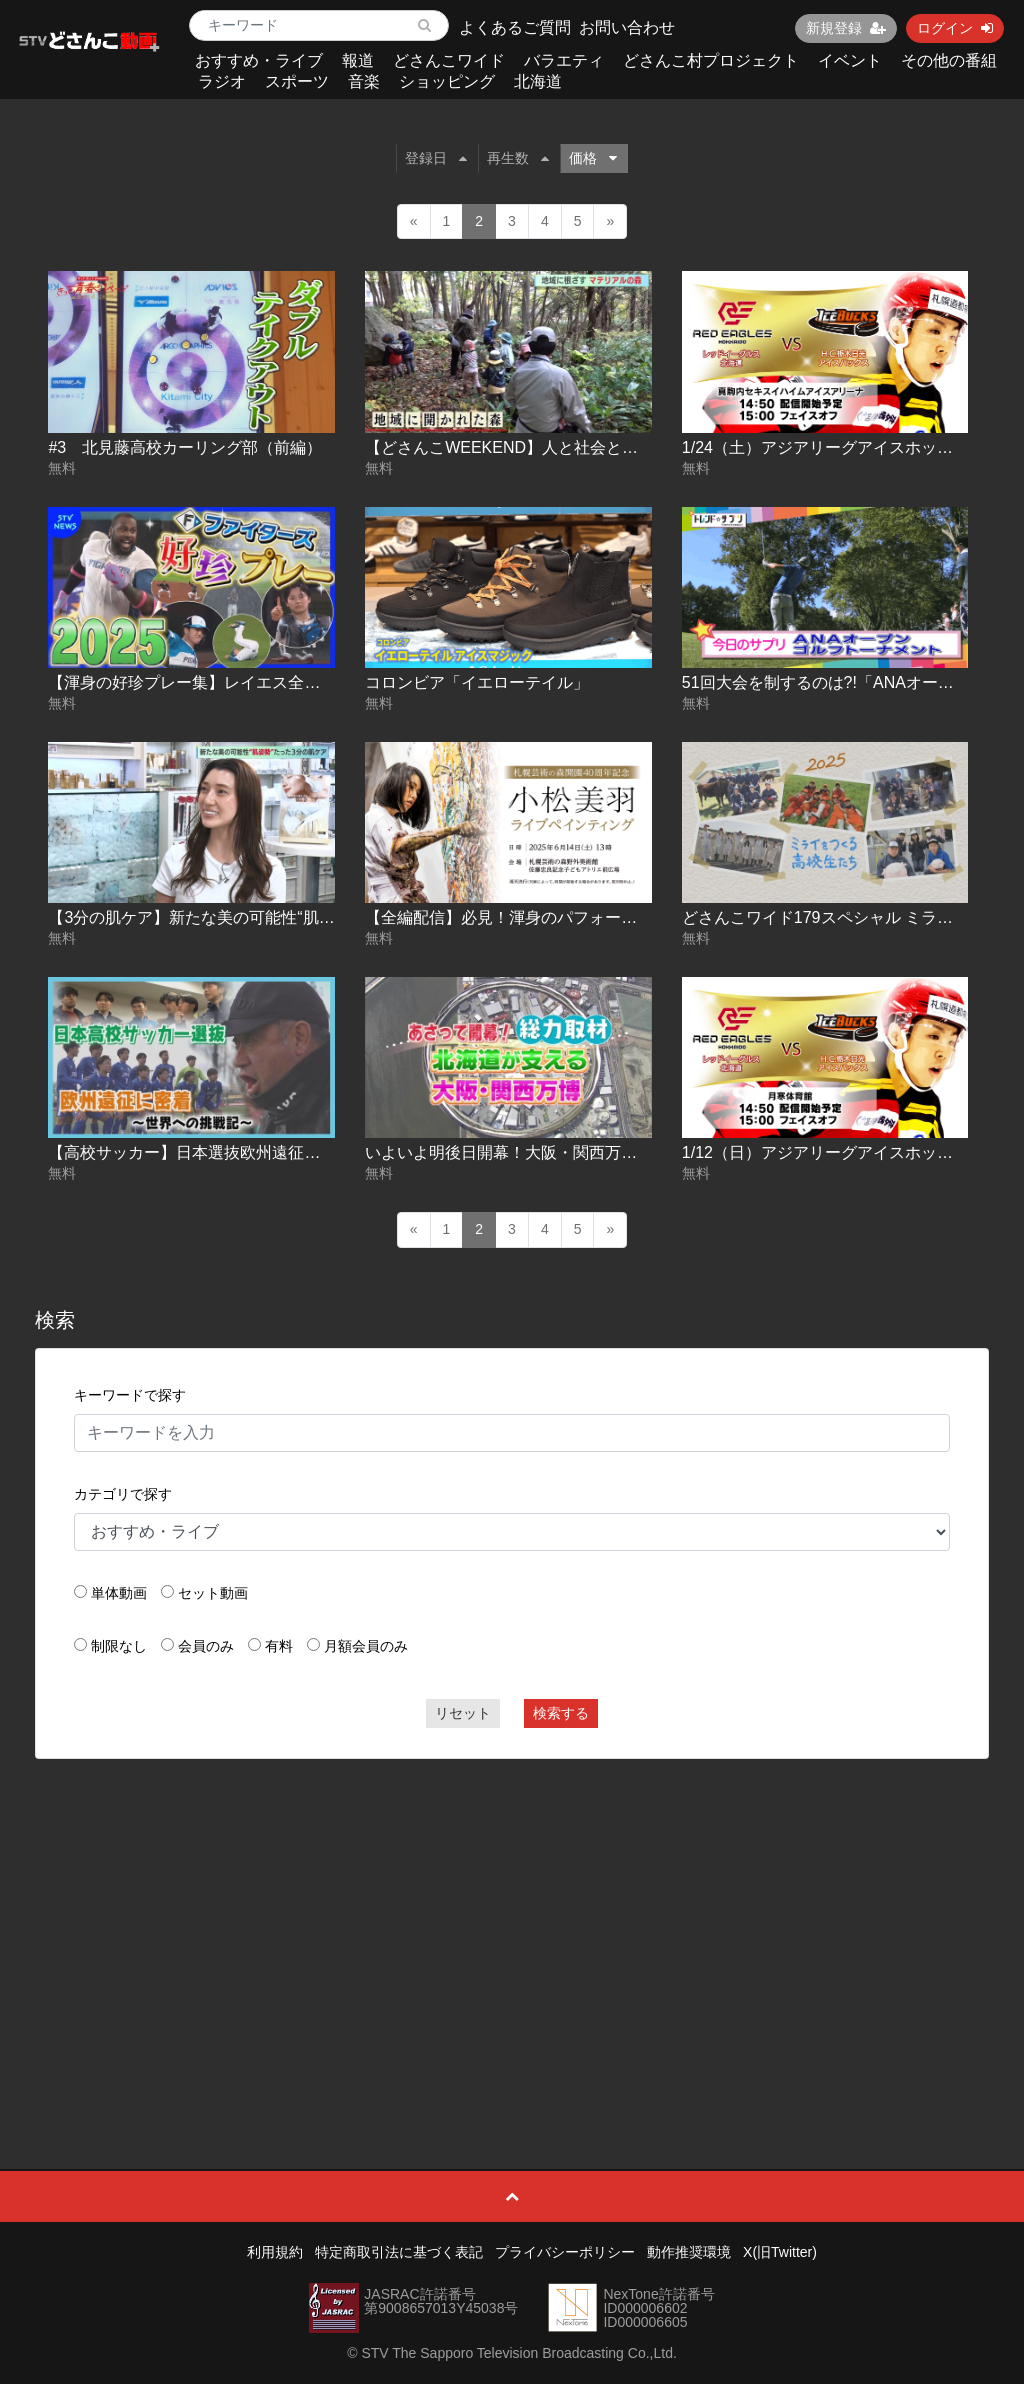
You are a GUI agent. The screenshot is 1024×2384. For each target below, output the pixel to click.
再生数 (518, 158)
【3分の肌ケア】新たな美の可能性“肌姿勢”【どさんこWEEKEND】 (290, 917)
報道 (358, 60)
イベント (850, 60)
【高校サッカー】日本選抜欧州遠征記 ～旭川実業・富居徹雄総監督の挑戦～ (322, 1152)
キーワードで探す (130, 1395)
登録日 (436, 158)
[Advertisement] (512, 1919)
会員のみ (206, 1646)
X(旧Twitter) (780, 2252)
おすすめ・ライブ (259, 60)
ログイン (955, 28)
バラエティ (564, 60)
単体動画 (119, 1593)
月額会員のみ (366, 1646)
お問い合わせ (627, 27)
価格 (593, 158)
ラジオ (222, 81)
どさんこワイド (449, 60)
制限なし (119, 1646)
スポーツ (297, 81)
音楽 (364, 81)
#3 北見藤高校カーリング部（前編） (185, 447)
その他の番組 (949, 60)
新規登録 (846, 28)
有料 (279, 1646)
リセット (463, 1713)
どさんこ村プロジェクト (711, 60)
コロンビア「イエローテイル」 (477, 682)
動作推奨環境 (689, 2252)
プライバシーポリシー (565, 2252)
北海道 (538, 81)
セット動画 (213, 1593)
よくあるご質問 (515, 27)
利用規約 (275, 2252)
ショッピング (447, 81)
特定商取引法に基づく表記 (399, 2252)
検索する (561, 1713)
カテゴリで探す (123, 1494)
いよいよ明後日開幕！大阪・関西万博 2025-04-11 (544, 1152)
